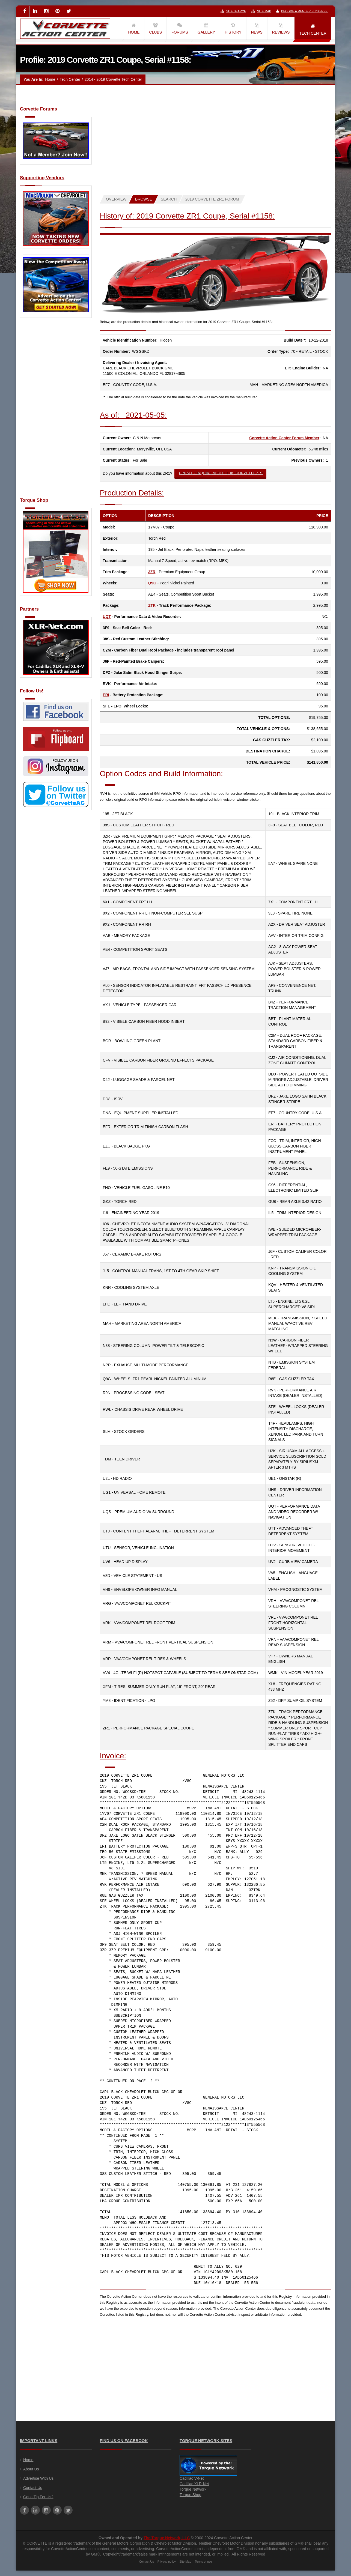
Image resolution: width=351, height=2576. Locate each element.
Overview (116, 199)
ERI (106, 695)
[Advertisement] (56, 410)
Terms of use (203, 2561)
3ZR (151, 572)
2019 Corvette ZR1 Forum (212, 199)
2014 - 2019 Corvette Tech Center (113, 79)
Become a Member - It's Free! (302, 11)
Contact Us (32, 2487)
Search (169, 199)
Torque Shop (190, 2495)
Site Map (261, 11)
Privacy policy (166, 2561)
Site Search (233, 11)
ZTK (152, 605)
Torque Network (193, 2489)
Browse (143, 199)
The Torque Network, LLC (167, 2538)
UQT (107, 616)
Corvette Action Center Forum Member (284, 438)
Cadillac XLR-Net (194, 2484)
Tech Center (70, 79)
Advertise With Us (38, 2478)
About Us (31, 2469)
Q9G (152, 583)
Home (50, 79)
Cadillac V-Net (192, 2478)
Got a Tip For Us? (38, 2497)
